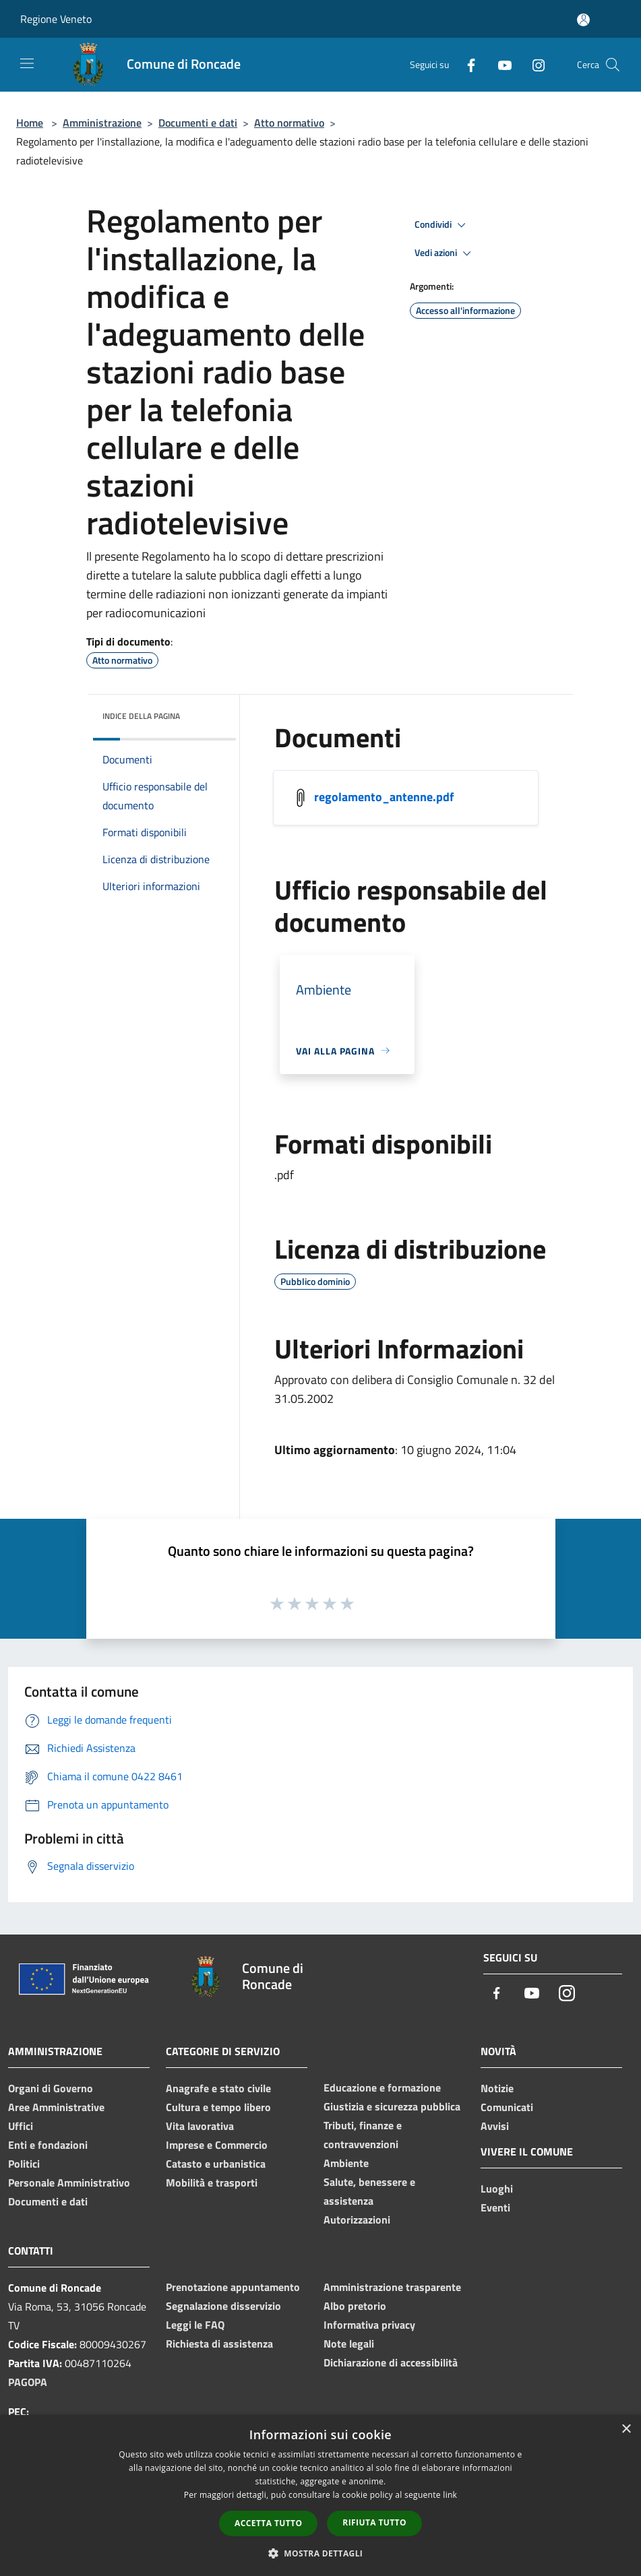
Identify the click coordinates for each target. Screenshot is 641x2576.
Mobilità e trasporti (211, 2182)
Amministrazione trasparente (392, 2287)
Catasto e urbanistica (216, 2164)
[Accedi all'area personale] (583, 19)
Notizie (497, 2088)
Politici (24, 2164)
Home (29, 123)
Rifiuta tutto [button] (374, 2522)
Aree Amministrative (56, 2107)
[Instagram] (533, 64)
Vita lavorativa (200, 2126)
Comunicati (507, 2107)
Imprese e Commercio (217, 2145)
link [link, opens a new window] (450, 2495)
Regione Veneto (56, 19)
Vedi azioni (445, 253)
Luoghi (497, 2188)
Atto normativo (289, 123)
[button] (320, 2553)
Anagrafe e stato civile (218, 2088)
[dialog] (320, 2495)
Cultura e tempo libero (218, 2107)
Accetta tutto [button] (268, 2523)
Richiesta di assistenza (219, 2343)
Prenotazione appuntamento (233, 2287)
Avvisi (495, 2126)
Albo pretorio (355, 2306)
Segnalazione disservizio (223, 2306)
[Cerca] (613, 65)
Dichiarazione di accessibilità (391, 2362)
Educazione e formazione (382, 2087)
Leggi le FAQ (195, 2325)
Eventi (495, 2207)
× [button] (626, 2429)
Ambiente (346, 2163)
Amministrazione (102, 123)
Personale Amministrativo (69, 2182)
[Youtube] (499, 64)
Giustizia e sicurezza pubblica (392, 2106)
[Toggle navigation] (27, 63)
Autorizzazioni (357, 2219)
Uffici (20, 2126)
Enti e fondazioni (48, 2145)
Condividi (442, 225)
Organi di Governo (50, 2088)
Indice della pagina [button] (141, 716)
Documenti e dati (197, 123)
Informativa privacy (369, 2325)
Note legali (349, 2343)
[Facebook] (465, 64)
